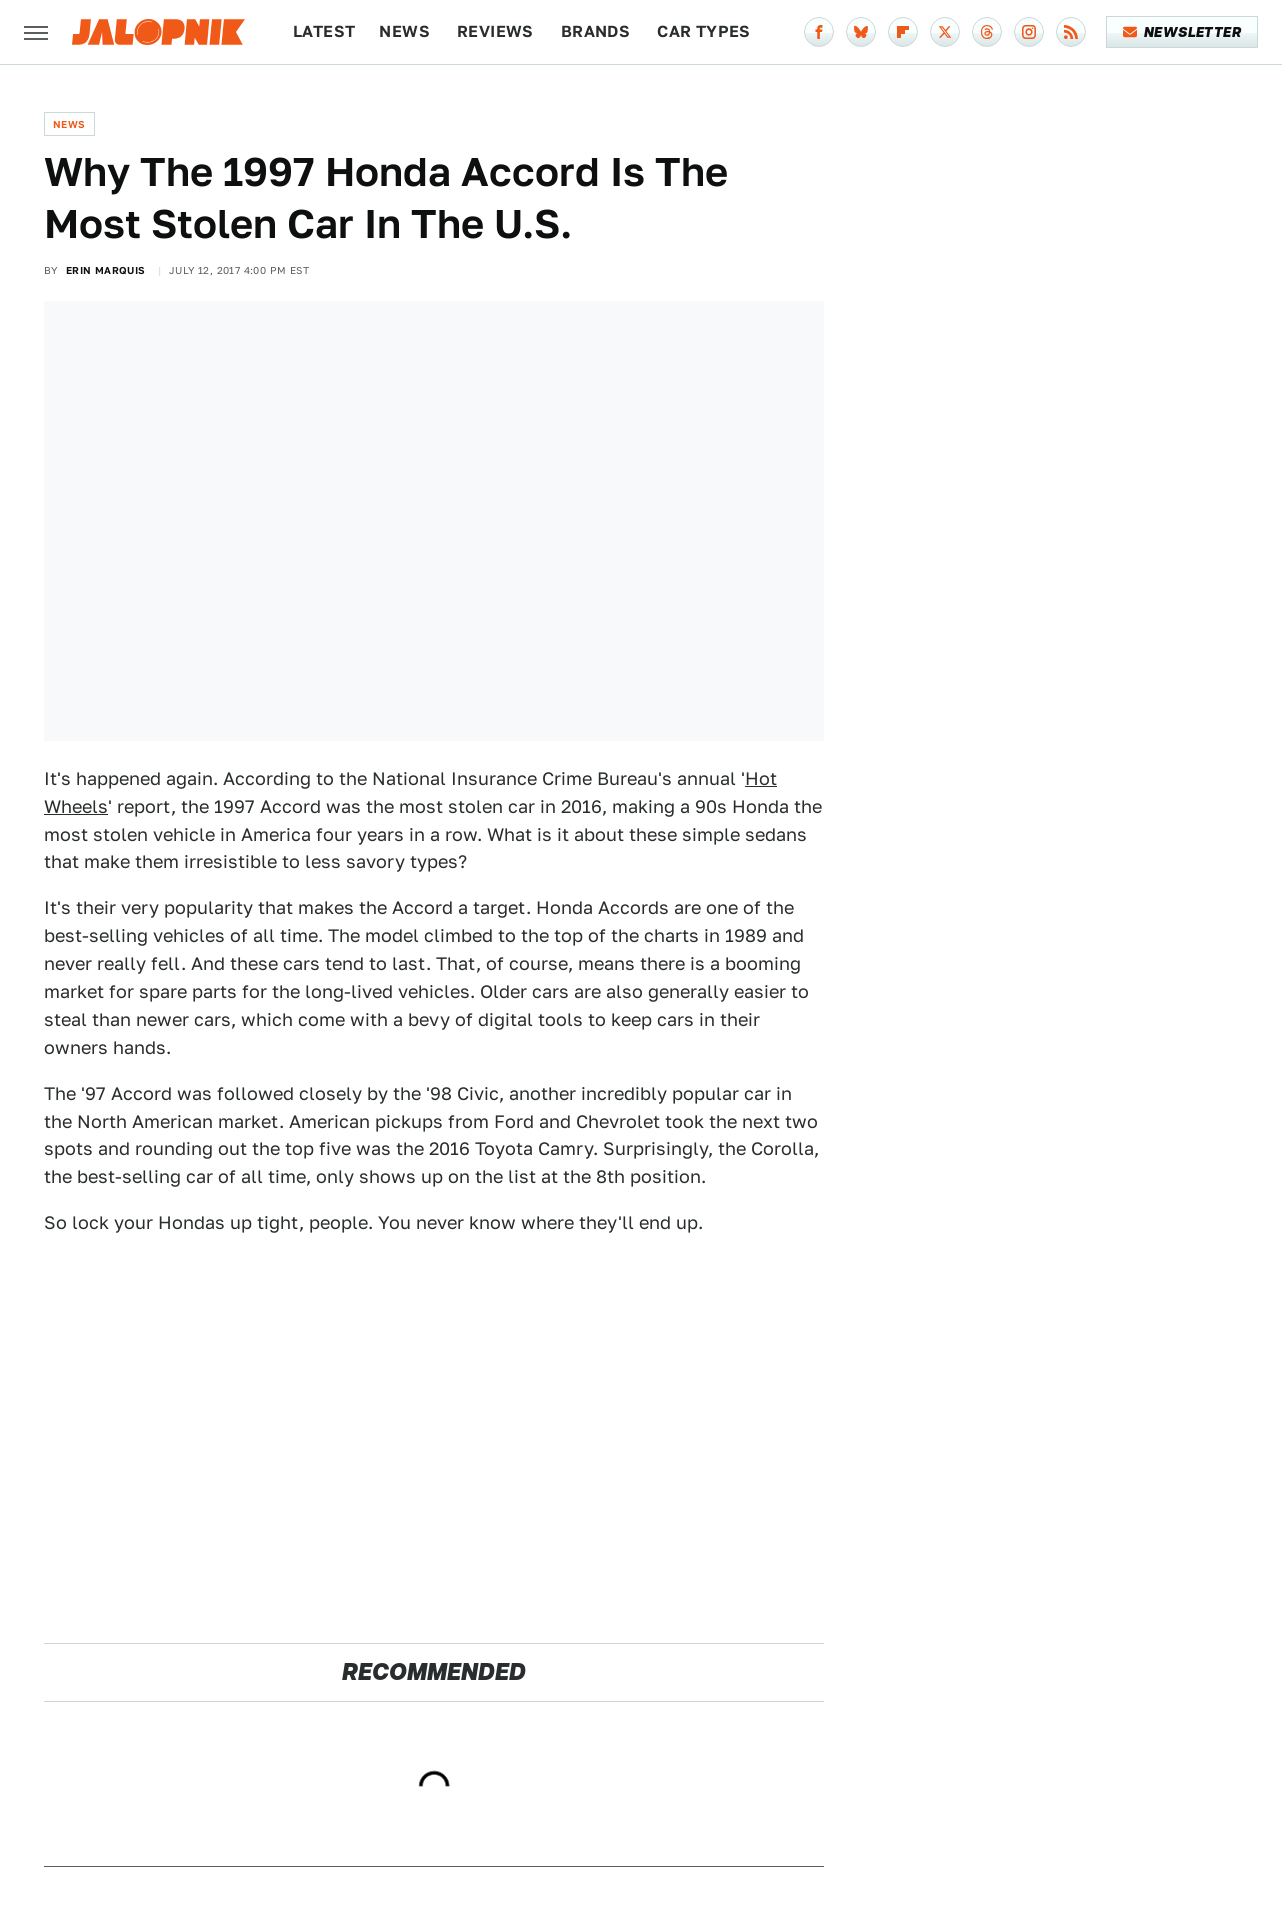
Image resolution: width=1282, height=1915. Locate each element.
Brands (595, 31)
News (404, 31)
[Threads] (987, 32)
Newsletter (1182, 32)
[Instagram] (1029, 32)
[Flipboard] (903, 32)
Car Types (704, 31)
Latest (324, 31)
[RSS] (1071, 32)
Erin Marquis (106, 270)
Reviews (495, 31)
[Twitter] (945, 32)
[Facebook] (819, 32)
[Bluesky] (861, 32)
